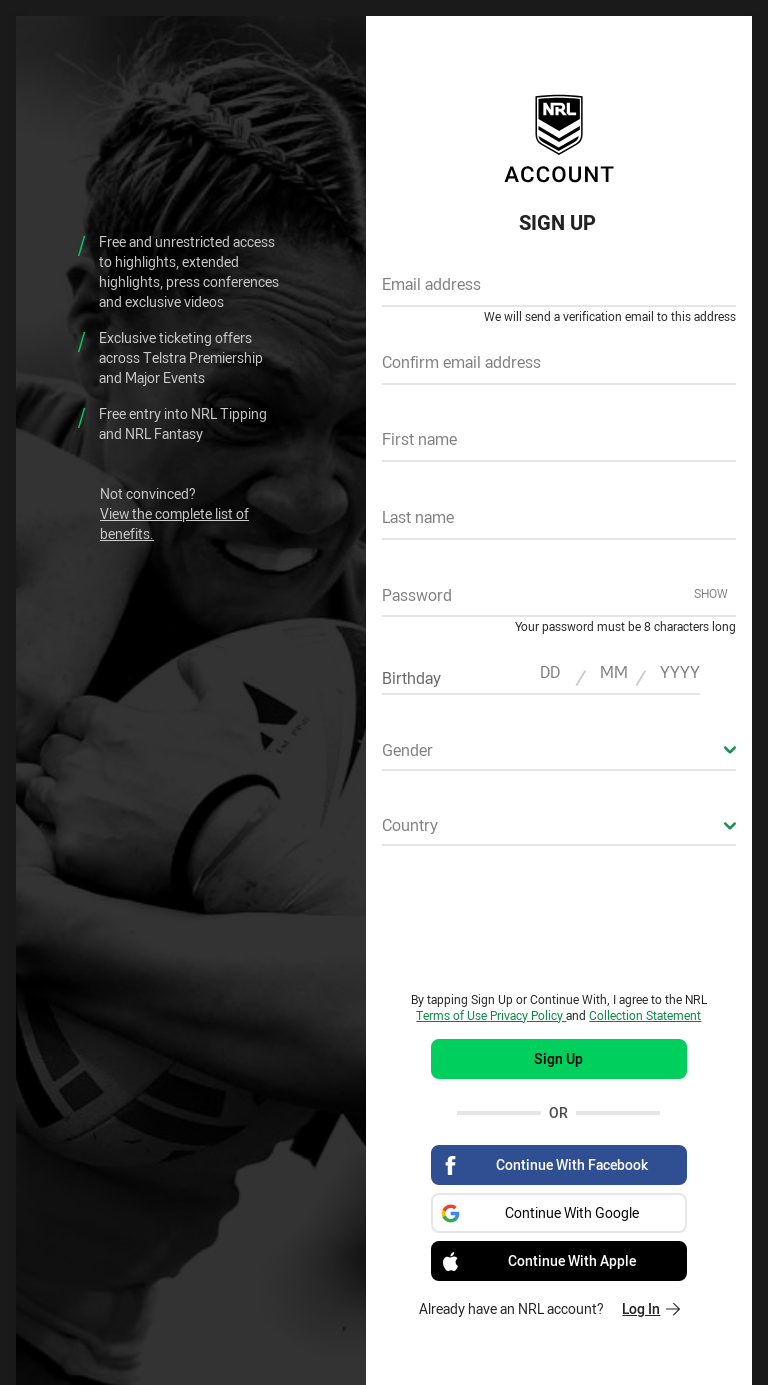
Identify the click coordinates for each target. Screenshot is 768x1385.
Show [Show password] (711, 593)
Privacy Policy (528, 1015)
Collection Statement (645, 1015)
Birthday (411, 678)
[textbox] (559, 291)
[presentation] (559, 918)
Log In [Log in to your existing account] (651, 1308)
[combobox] (559, 756)
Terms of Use (453, 1015)
